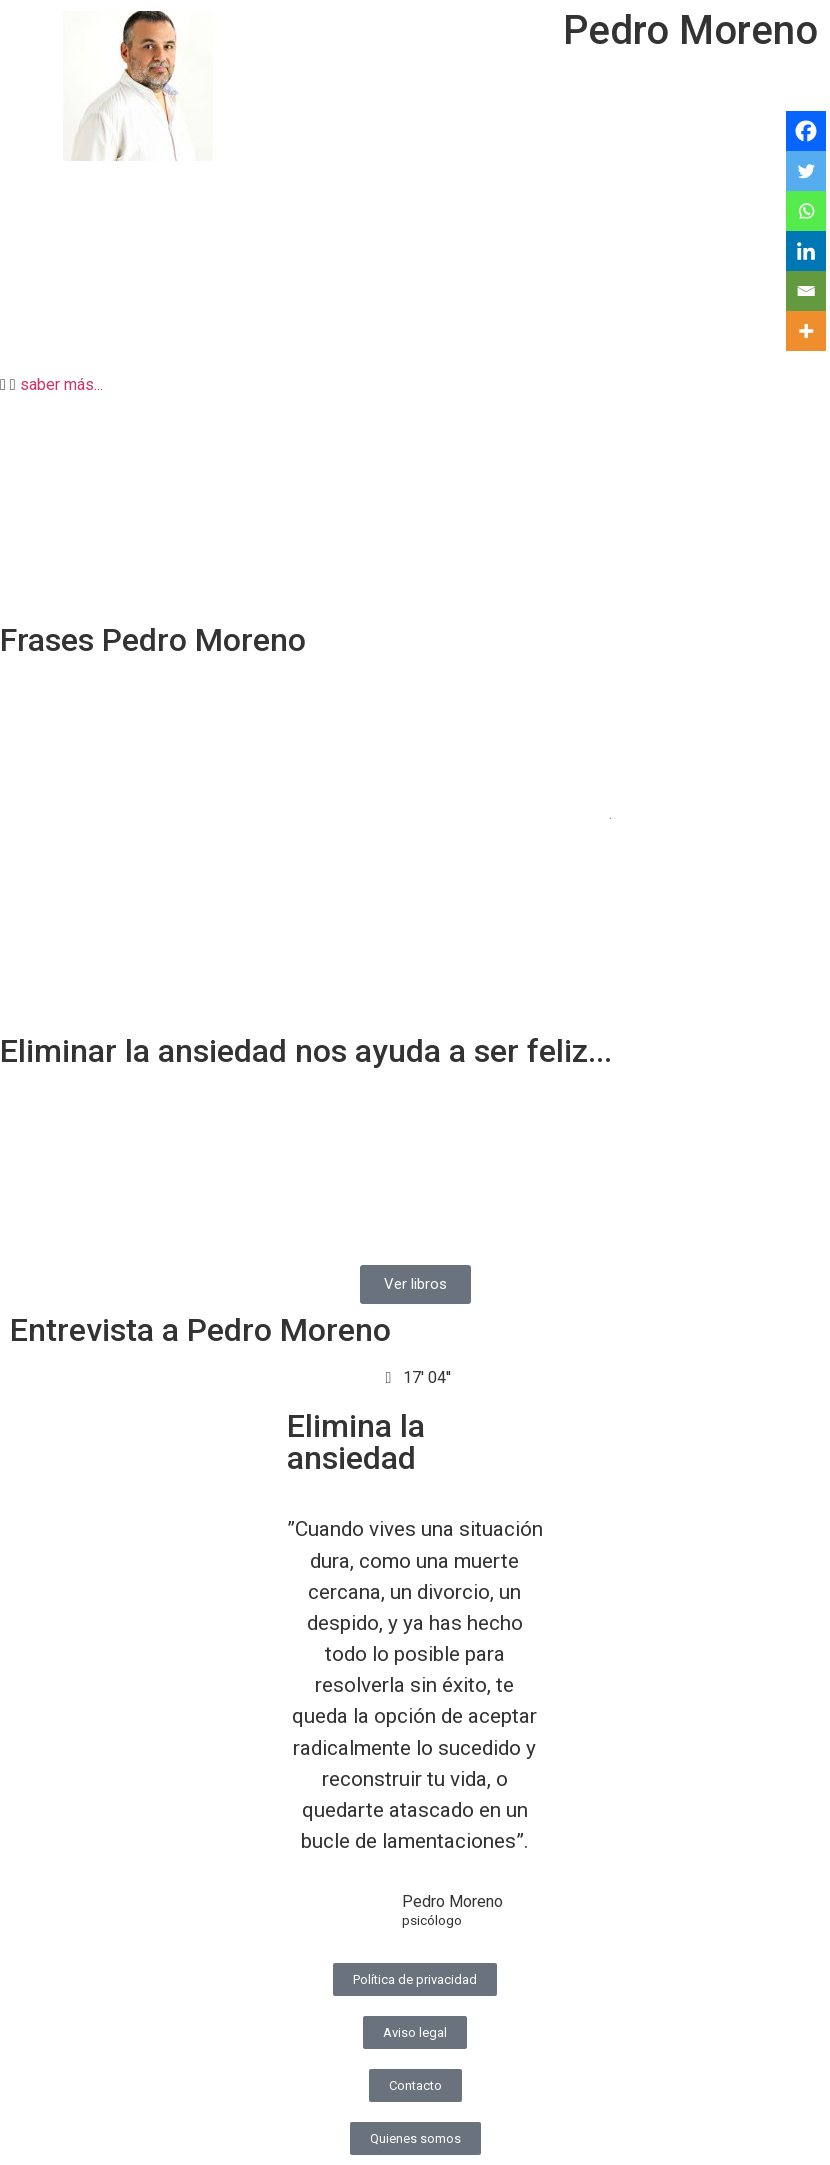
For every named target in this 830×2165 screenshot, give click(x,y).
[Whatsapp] (806, 211)
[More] (806, 331)
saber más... (61, 384)
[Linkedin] (806, 251)
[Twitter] (806, 171)
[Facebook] (806, 131)
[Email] (806, 291)
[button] (415, 385)
